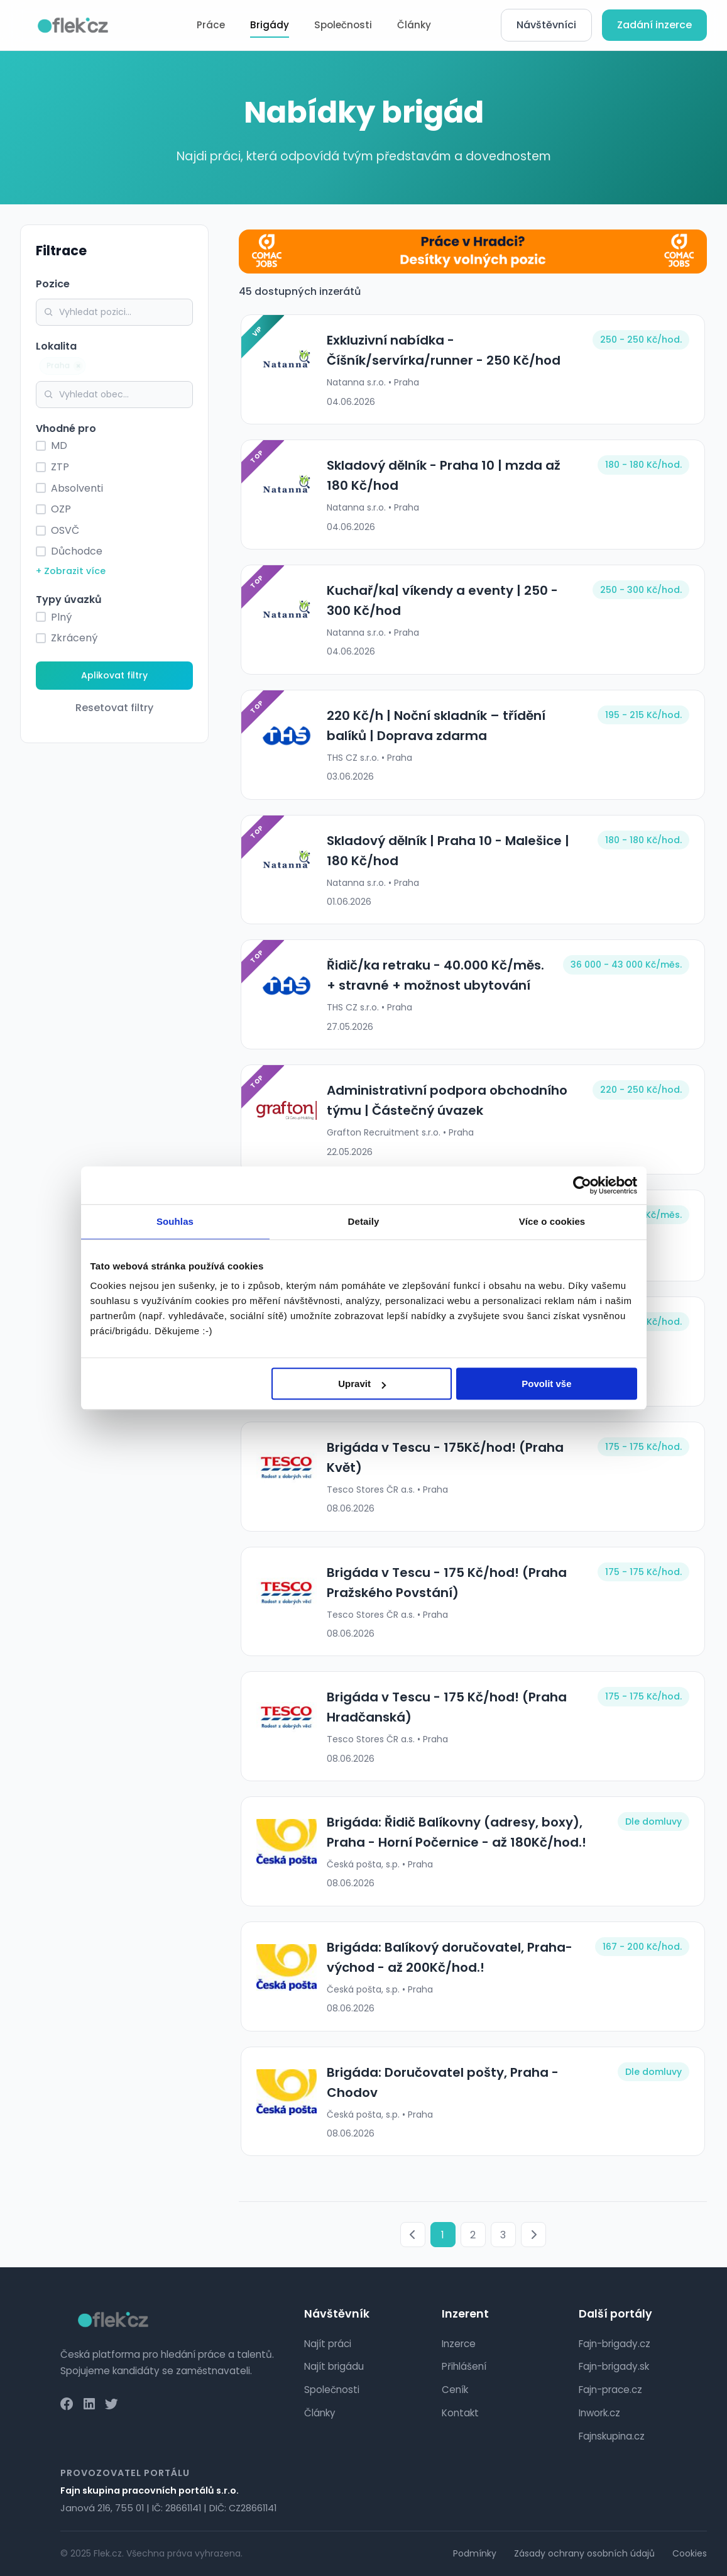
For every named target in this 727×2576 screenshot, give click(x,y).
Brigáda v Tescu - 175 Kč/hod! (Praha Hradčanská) (445, 1707)
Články (414, 24)
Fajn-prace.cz (610, 2389)
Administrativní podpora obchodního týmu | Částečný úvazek (445, 1100)
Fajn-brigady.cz (614, 2343)
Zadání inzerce (654, 25)
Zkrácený (74, 638)
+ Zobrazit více (71, 571)
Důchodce (76, 551)
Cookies (689, 2553)
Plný (61, 617)
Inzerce (459, 2343)
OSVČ (65, 530)
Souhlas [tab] (175, 1221)
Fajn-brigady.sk (614, 2366)
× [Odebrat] (81, 366)
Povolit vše (546, 1383)
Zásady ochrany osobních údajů (584, 2553)
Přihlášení (464, 2366)
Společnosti (343, 24)
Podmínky (474, 2553)
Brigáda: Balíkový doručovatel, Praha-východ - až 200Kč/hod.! (448, 1957)
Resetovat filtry (114, 707)
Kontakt (460, 2412)
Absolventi (77, 488)
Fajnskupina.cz (612, 2436)
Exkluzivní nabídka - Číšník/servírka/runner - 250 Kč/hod (442, 350)
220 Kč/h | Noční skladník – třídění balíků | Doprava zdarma (434, 725)
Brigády (269, 24)
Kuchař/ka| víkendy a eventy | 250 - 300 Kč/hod (440, 600)
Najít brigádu (334, 2366)
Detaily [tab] (364, 1221)
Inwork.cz (599, 2412)
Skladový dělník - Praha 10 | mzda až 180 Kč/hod (454, 475)
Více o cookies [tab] (552, 1221)
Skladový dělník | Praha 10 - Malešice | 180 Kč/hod (446, 851)
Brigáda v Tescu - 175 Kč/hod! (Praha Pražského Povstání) (445, 1582)
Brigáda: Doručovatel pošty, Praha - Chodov (441, 2082)
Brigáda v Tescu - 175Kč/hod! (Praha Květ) (443, 1457)
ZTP (60, 467)
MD (59, 445)
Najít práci (327, 2343)
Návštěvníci (546, 25)
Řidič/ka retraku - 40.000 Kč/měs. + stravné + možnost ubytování (433, 975)
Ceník (455, 2389)
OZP (61, 509)
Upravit (362, 1383)
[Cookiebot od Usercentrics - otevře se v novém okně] (582, 1185)
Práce (211, 24)
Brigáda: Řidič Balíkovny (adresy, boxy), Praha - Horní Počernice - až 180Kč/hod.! (454, 1832)
